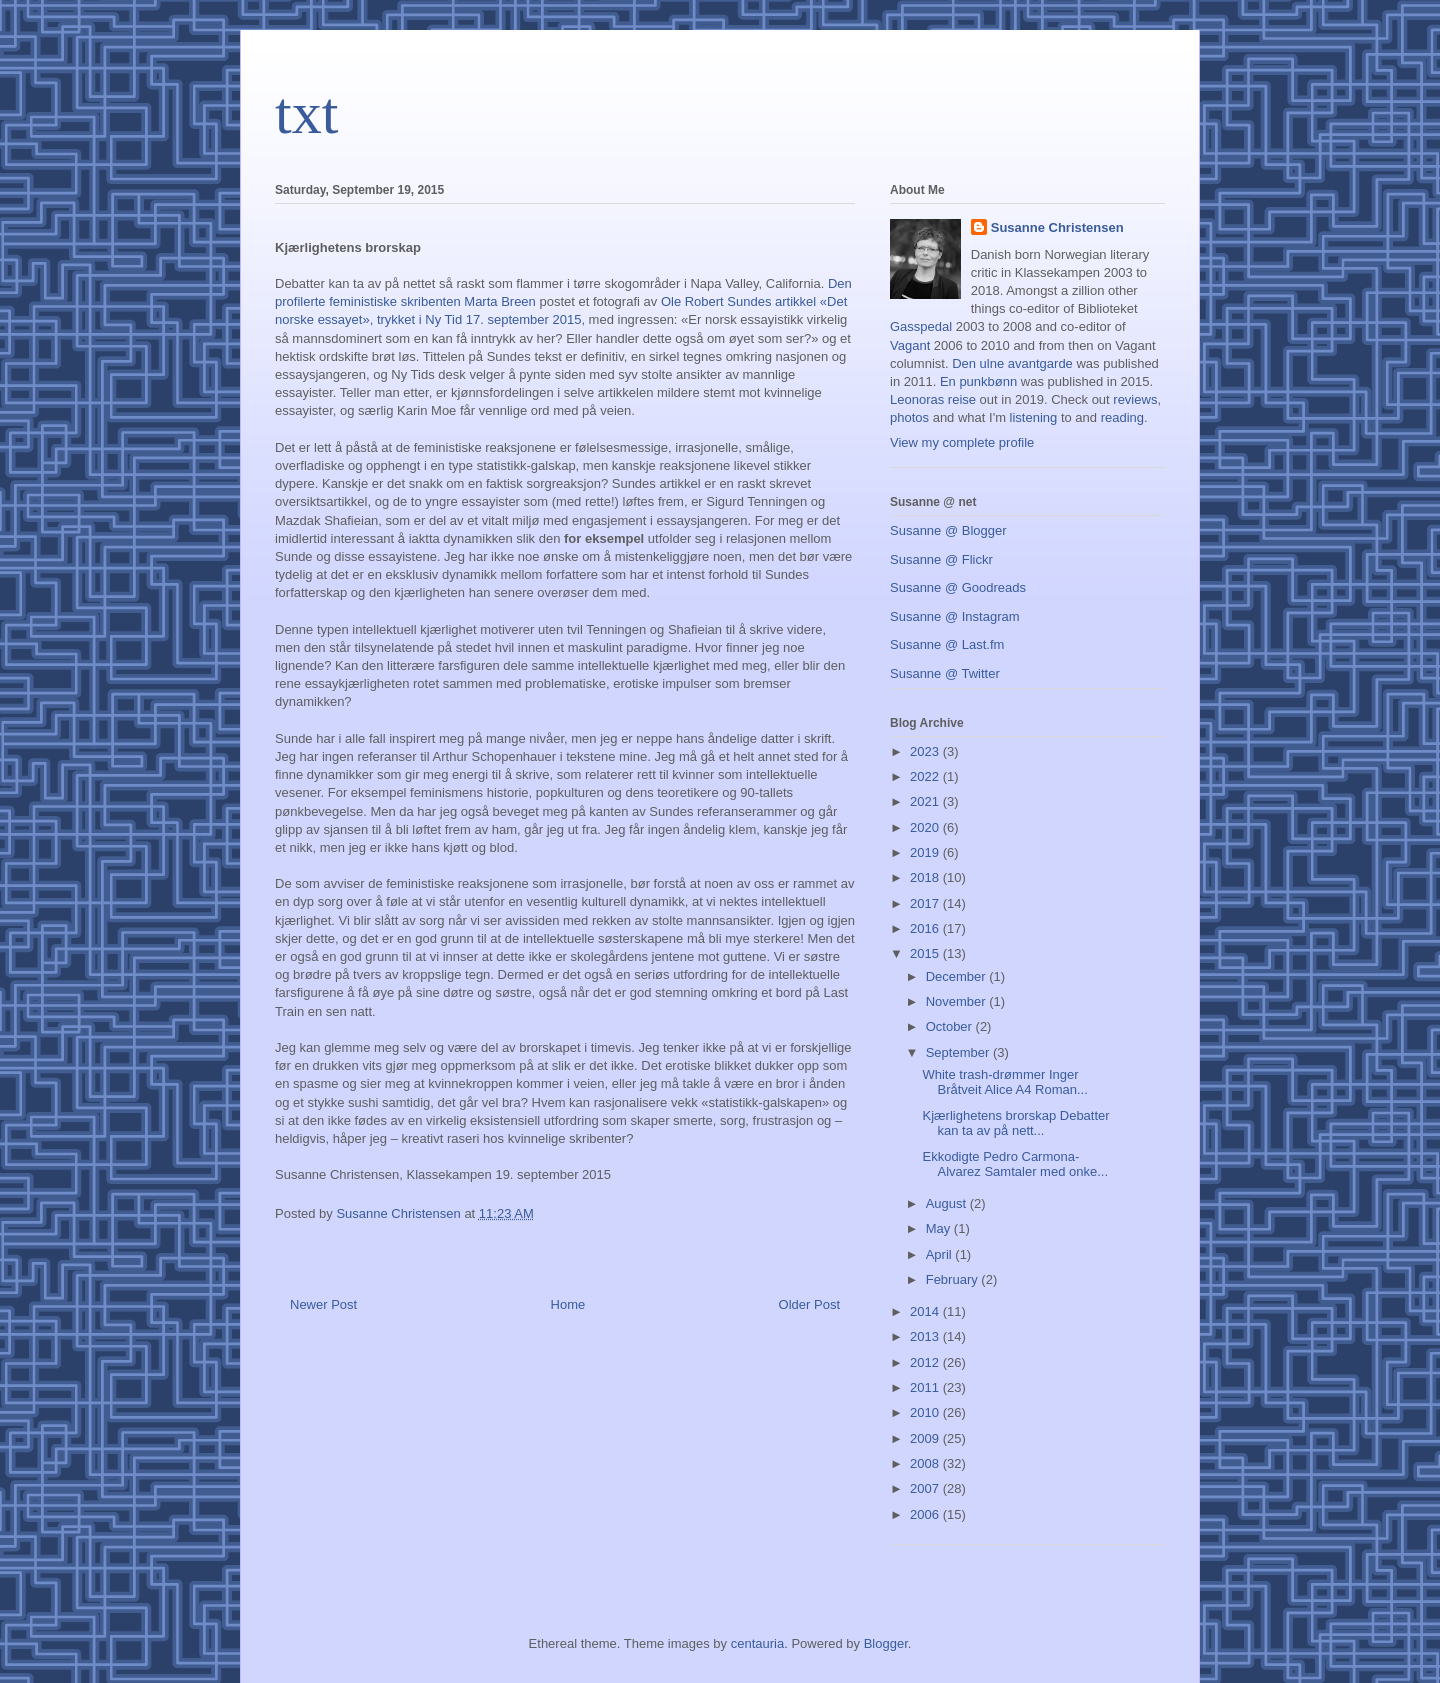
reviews (1135, 399)
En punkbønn (978, 381)
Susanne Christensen (1057, 227)
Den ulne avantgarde (1012, 363)
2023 (926, 751)
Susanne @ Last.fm (947, 644)
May (940, 1228)
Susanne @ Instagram (955, 616)
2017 (926, 903)
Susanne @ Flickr (941, 559)
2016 (926, 928)
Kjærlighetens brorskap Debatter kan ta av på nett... (1015, 1123)
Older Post (809, 1304)
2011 (926, 1387)
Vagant (910, 345)
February (954, 1279)
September (959, 1052)
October (951, 1026)
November (958, 1001)
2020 (926, 827)
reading (1122, 417)
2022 (926, 776)
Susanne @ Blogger (948, 530)
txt (306, 113)
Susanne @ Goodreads (958, 587)
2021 (926, 801)
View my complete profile (962, 442)
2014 (926, 1311)
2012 (926, 1362)
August (948, 1203)
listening (1034, 417)
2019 (926, 852)
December (958, 976)
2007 (926, 1488)
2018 (926, 877)
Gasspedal (921, 326)
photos (909, 417)
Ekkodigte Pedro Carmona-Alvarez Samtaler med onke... (1015, 1164)
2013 (926, 1336)
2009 (926, 1438)
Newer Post (323, 1304)
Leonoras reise (933, 399)
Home (568, 1304)
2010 (926, 1412)
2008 (926, 1463)
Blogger (886, 1643)
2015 (926, 953)
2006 (926, 1514)
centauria (757, 1643)
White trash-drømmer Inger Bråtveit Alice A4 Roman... (1004, 1082)
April (941, 1254)
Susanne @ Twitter (945, 673)
